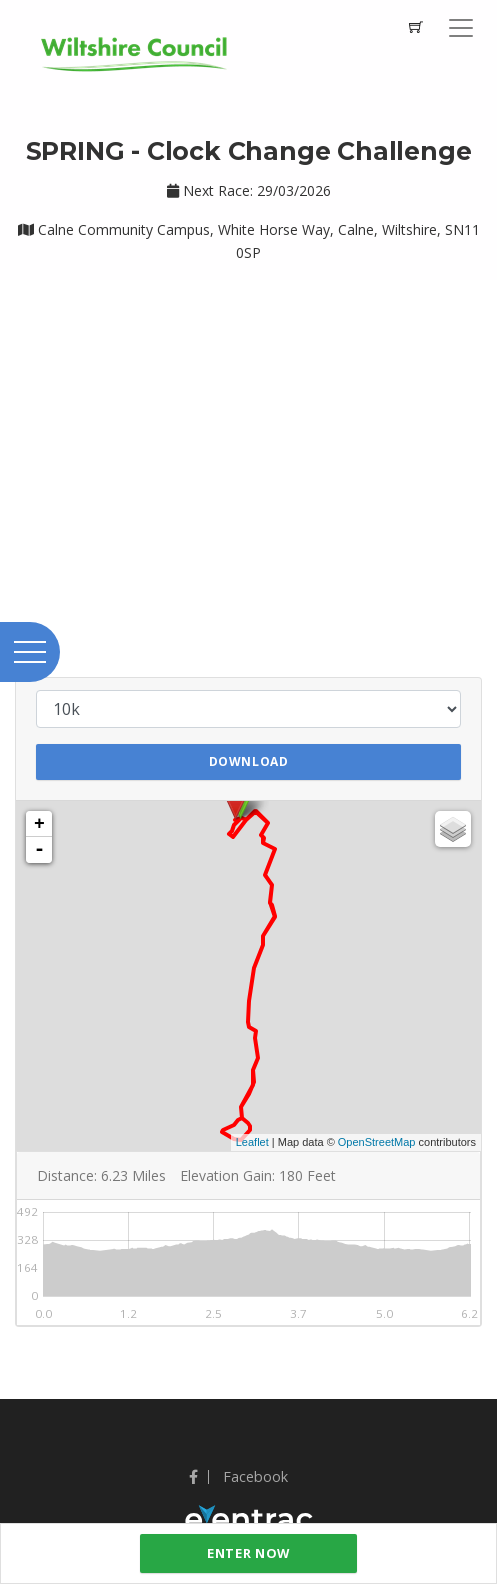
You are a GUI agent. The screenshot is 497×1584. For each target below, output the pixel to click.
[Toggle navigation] (461, 28)
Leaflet (252, 1142)
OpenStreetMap (377, 1142)
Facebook (238, 1476)
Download (249, 761)
